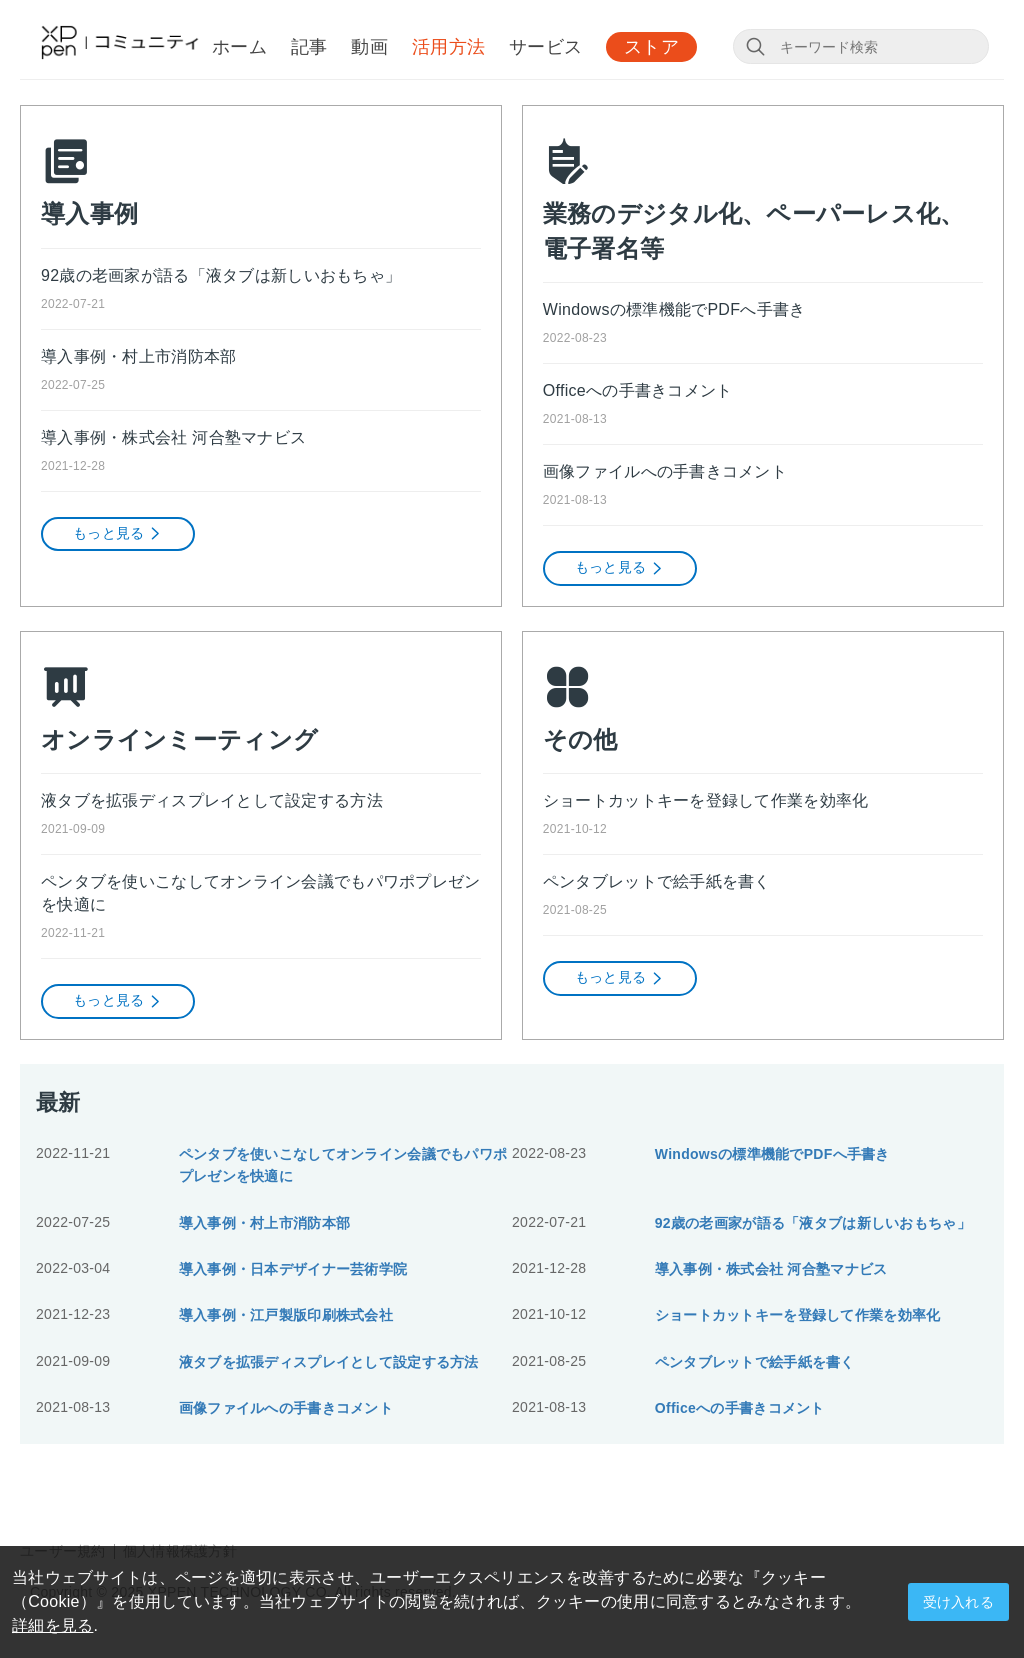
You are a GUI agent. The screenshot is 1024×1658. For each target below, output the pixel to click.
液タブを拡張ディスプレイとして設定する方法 (212, 800)
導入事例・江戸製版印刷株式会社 (286, 1315)
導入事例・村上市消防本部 (138, 356)
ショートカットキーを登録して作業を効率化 (706, 800)
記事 (309, 47)
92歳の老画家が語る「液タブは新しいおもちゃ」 (221, 275)
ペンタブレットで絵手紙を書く (657, 881)
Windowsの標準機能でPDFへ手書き (674, 309)
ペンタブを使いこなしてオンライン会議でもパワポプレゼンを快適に (261, 893)
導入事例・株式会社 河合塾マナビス (173, 437)
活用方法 (448, 47)
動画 (369, 47)
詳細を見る (52, 1625)
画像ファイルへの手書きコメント (665, 471)
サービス (545, 47)
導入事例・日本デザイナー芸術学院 (293, 1269)
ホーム (239, 47)
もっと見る (118, 534)
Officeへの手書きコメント (638, 390)
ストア (651, 47)
